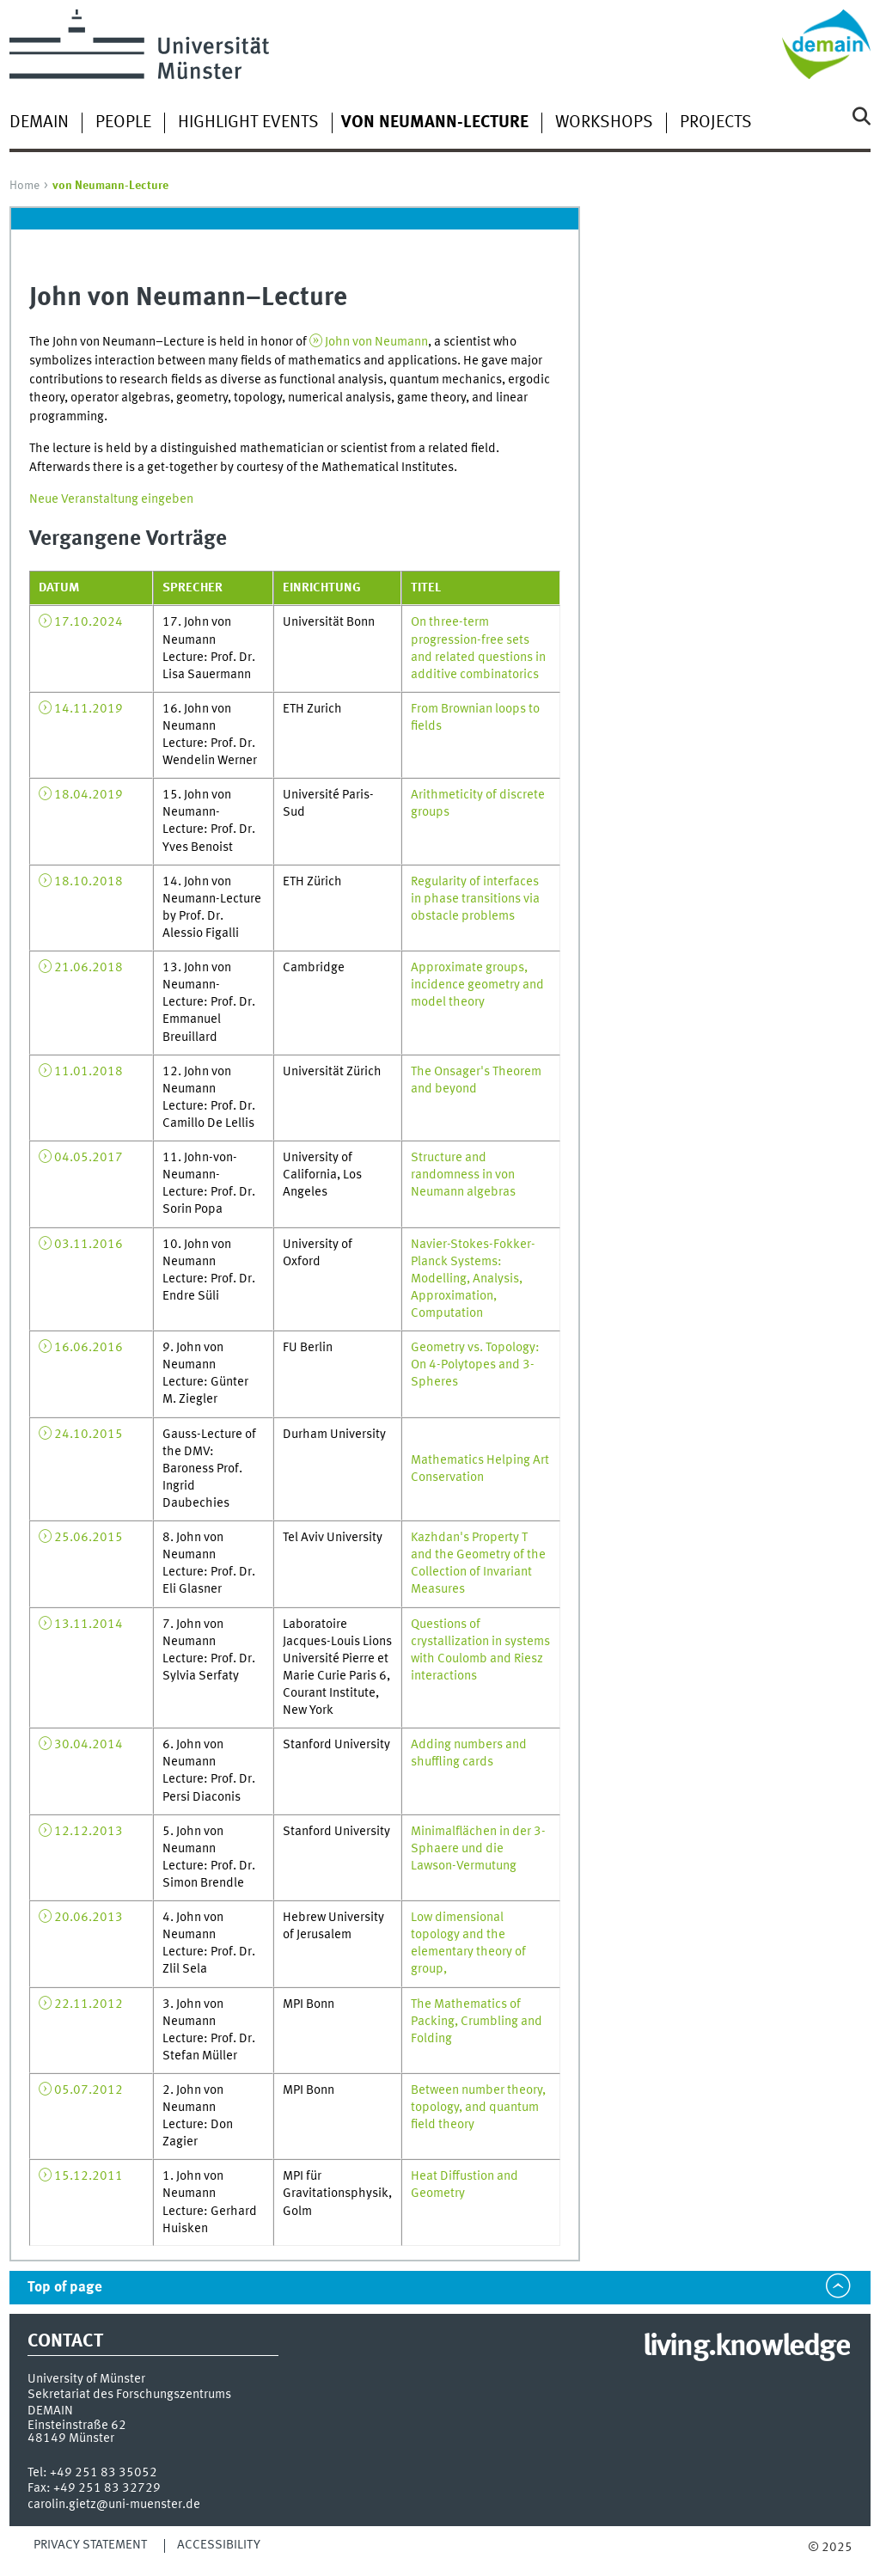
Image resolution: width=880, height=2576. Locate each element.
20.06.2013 (88, 1917)
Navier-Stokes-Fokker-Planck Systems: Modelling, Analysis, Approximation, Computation (473, 1279)
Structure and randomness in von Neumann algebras (463, 1175)
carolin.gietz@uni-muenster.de (114, 2505)
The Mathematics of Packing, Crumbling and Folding (476, 2022)
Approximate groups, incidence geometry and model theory (477, 985)
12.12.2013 (88, 1832)
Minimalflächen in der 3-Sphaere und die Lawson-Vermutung (478, 1849)
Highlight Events (248, 123)
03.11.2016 (88, 1244)
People (123, 123)
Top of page (65, 2287)
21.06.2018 (88, 968)
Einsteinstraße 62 (77, 2425)
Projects (716, 123)
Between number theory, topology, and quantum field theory (478, 2107)
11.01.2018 (88, 1072)
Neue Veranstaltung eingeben (111, 499)
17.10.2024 (88, 622)
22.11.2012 (88, 2004)
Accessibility (218, 2545)
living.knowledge (746, 2347)
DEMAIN (39, 123)
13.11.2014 (88, 1624)
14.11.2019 (88, 709)
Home (24, 186)
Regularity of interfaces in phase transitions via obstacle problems (475, 899)
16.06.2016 (88, 1348)
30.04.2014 (88, 1745)
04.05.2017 (88, 1158)
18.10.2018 (88, 882)
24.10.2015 (88, 1434)
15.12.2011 (88, 2176)
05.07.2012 (88, 2090)
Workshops (604, 123)
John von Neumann (376, 342)
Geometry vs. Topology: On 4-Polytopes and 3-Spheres (475, 1365)
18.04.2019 (88, 795)
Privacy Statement (90, 2545)
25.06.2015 (88, 1538)
